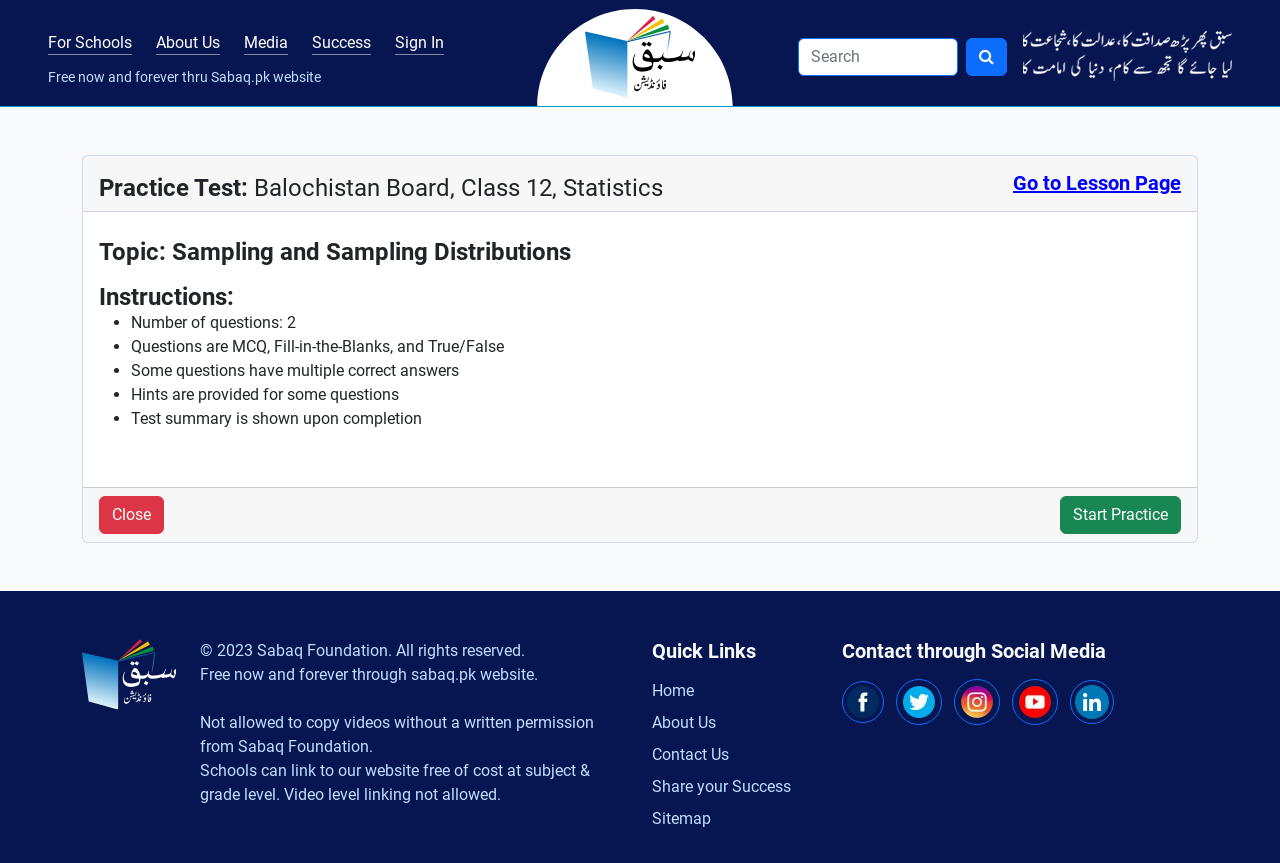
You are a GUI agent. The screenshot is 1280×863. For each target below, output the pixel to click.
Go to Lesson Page (1097, 183)
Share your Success (721, 786)
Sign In (419, 42)
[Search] (878, 57)
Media (266, 42)
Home (673, 690)
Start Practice (1120, 514)
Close (131, 514)
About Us (188, 42)
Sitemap (681, 818)
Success (341, 42)
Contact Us (690, 754)
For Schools (90, 42)
